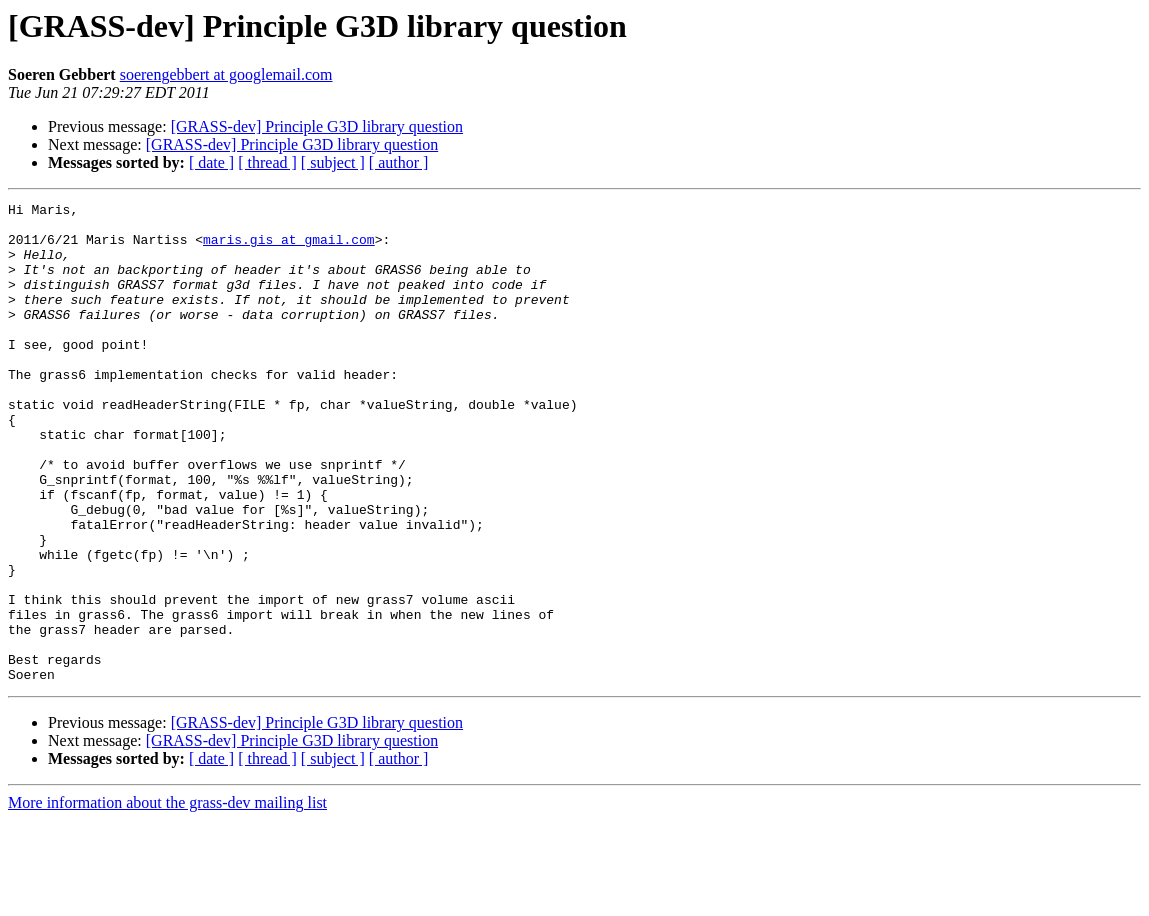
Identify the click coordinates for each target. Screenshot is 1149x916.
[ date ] (211, 162)
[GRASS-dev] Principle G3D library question (317, 126)
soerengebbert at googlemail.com (226, 74)
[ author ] (399, 162)
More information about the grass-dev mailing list (167, 898)
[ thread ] (267, 162)
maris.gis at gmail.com (289, 248)
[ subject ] (333, 162)
